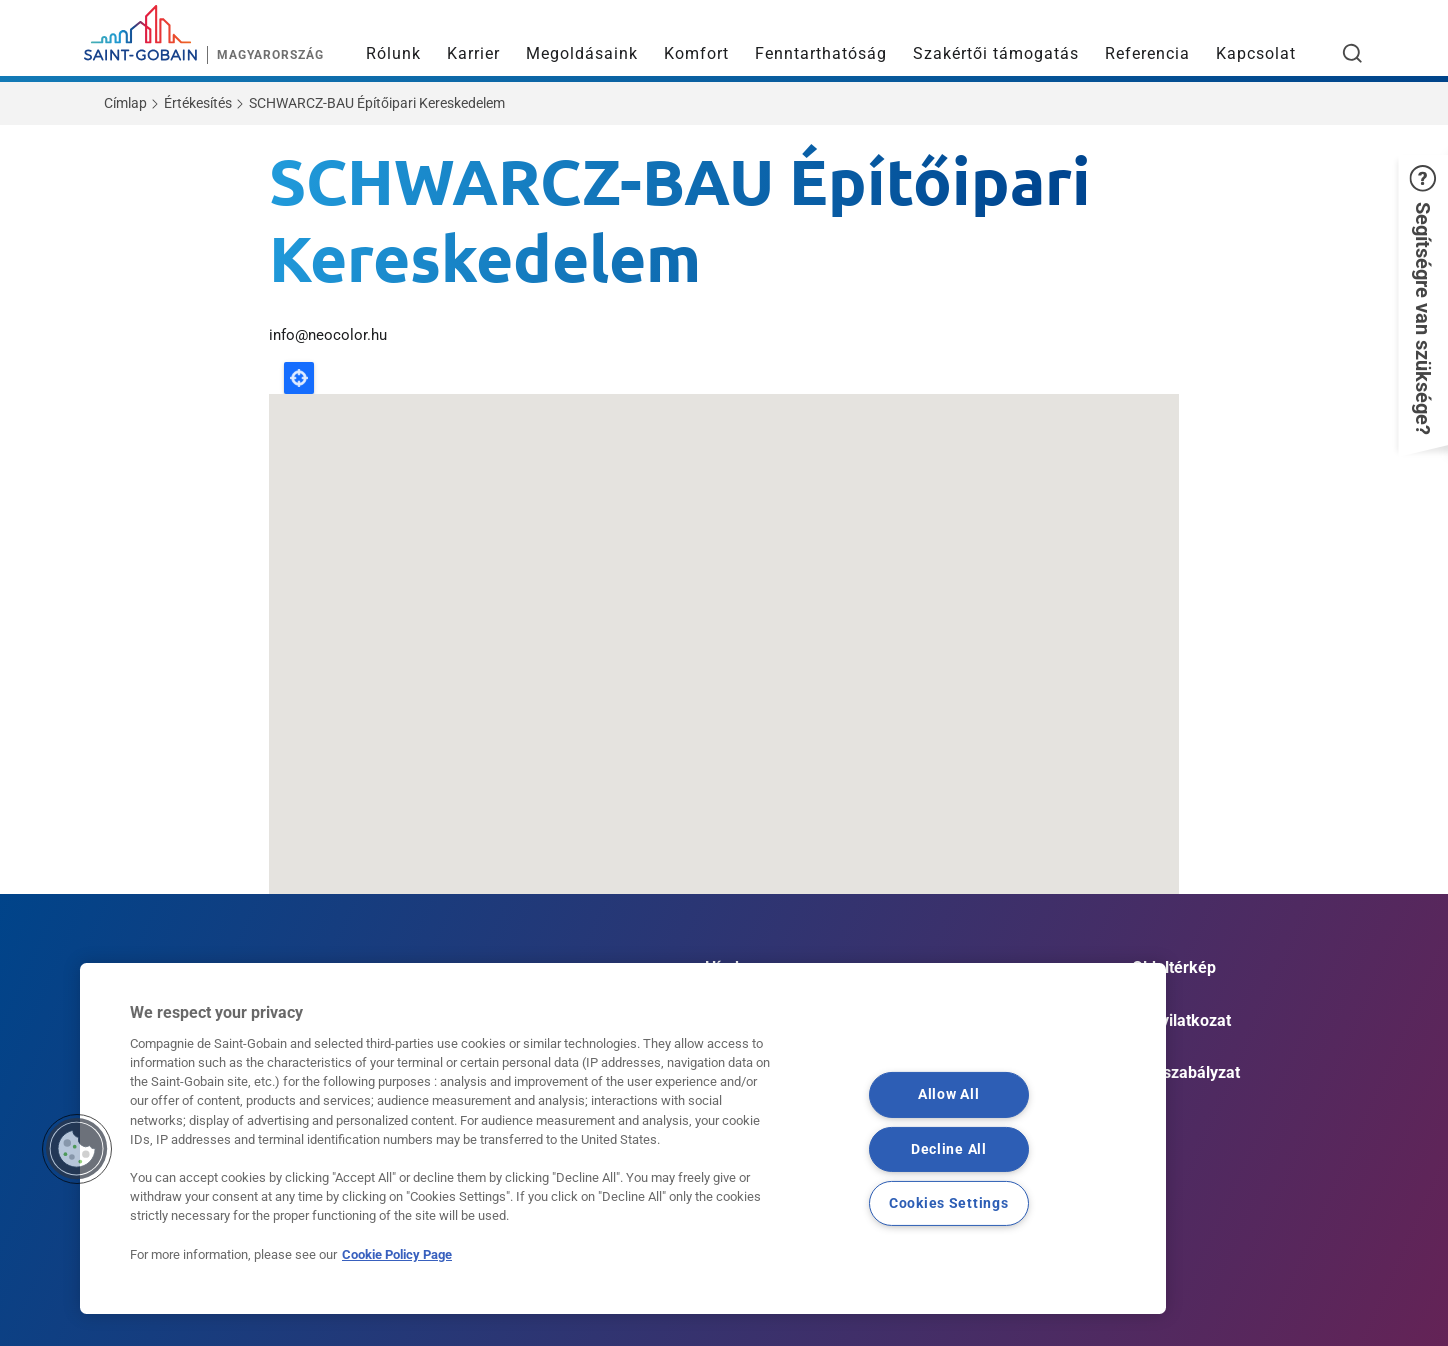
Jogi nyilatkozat (1174, 1020)
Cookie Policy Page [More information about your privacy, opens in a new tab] (397, 1254)
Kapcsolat (1256, 53)
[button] (1423, 300)
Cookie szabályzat (1174, 1072)
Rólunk (393, 53)
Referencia (1147, 53)
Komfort (696, 53)
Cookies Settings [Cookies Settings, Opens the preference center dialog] (949, 1202)
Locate (299, 378)
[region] (623, 1138)
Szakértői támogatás (996, 53)
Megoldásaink (582, 53)
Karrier (473, 53)
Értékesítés (198, 103)
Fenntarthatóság (821, 53)
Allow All (948, 1094)
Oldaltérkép (1174, 967)
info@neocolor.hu (328, 335)
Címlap (125, 103)
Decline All (949, 1148)
